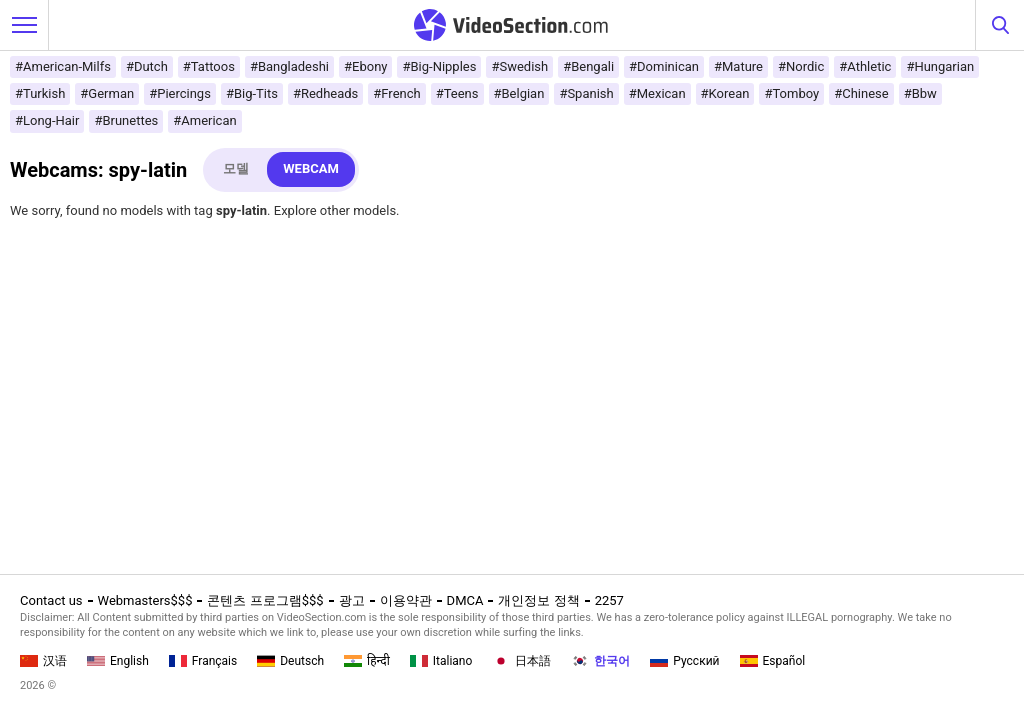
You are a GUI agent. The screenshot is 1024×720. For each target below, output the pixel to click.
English (118, 661)
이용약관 (406, 600)
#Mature (738, 66)
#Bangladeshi (289, 66)
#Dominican (664, 66)
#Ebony (365, 66)
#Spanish (586, 93)
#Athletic (865, 66)
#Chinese (861, 93)
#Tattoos (209, 66)
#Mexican (657, 93)
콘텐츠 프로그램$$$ (265, 600)
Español (773, 661)
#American (204, 120)
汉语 (43, 661)
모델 (236, 168)
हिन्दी (367, 661)
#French (396, 93)
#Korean (725, 93)
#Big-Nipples (439, 66)
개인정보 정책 (538, 600)
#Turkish (40, 93)
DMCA (465, 600)
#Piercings (180, 93)
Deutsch (290, 661)
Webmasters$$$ (145, 600)
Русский (684, 661)
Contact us (51, 600)
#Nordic (801, 66)
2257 (609, 600)
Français (203, 661)
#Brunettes (126, 120)
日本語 (521, 661)
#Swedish (519, 66)
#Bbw (920, 93)
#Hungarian (940, 66)
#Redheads (325, 93)
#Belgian (519, 93)
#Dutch (147, 66)
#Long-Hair (47, 120)
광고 (352, 600)
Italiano (441, 661)
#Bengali (588, 66)
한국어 (600, 661)
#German (107, 93)
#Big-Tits (252, 93)
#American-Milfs (63, 66)
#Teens (457, 93)
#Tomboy (791, 93)
